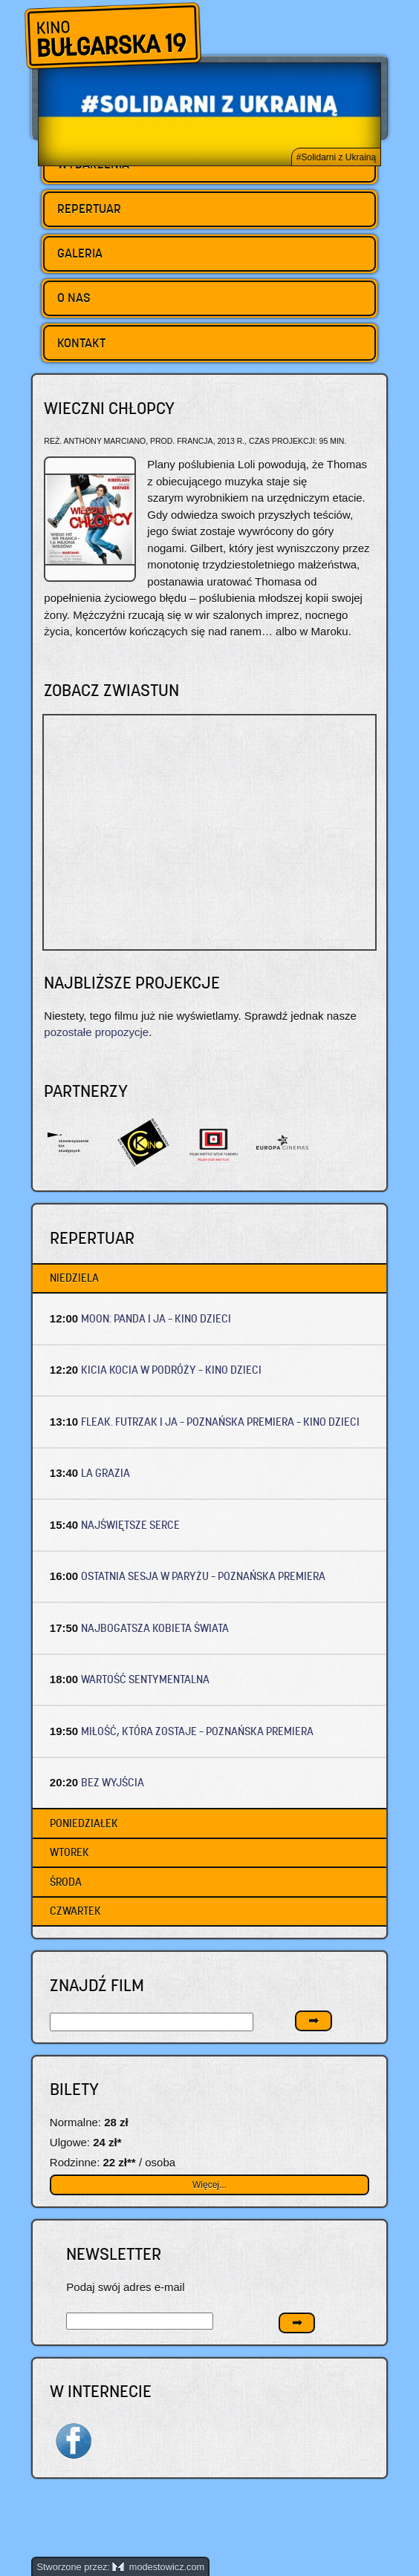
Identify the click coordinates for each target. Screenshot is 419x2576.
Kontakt (81, 342)
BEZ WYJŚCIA (112, 1782)
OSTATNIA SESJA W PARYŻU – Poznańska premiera (203, 1576)
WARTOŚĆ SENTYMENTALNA (145, 1679)
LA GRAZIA (105, 1472)
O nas (74, 297)
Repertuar (89, 208)
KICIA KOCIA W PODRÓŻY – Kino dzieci (171, 1369)
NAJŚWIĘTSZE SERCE (130, 1524)
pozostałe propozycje (96, 1032)
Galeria (80, 253)
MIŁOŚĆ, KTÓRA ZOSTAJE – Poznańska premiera (197, 1731)
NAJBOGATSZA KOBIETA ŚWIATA (155, 1628)
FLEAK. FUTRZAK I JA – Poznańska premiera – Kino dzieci (220, 1421)
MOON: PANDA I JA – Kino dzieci (156, 1318)
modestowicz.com (158, 2566)
